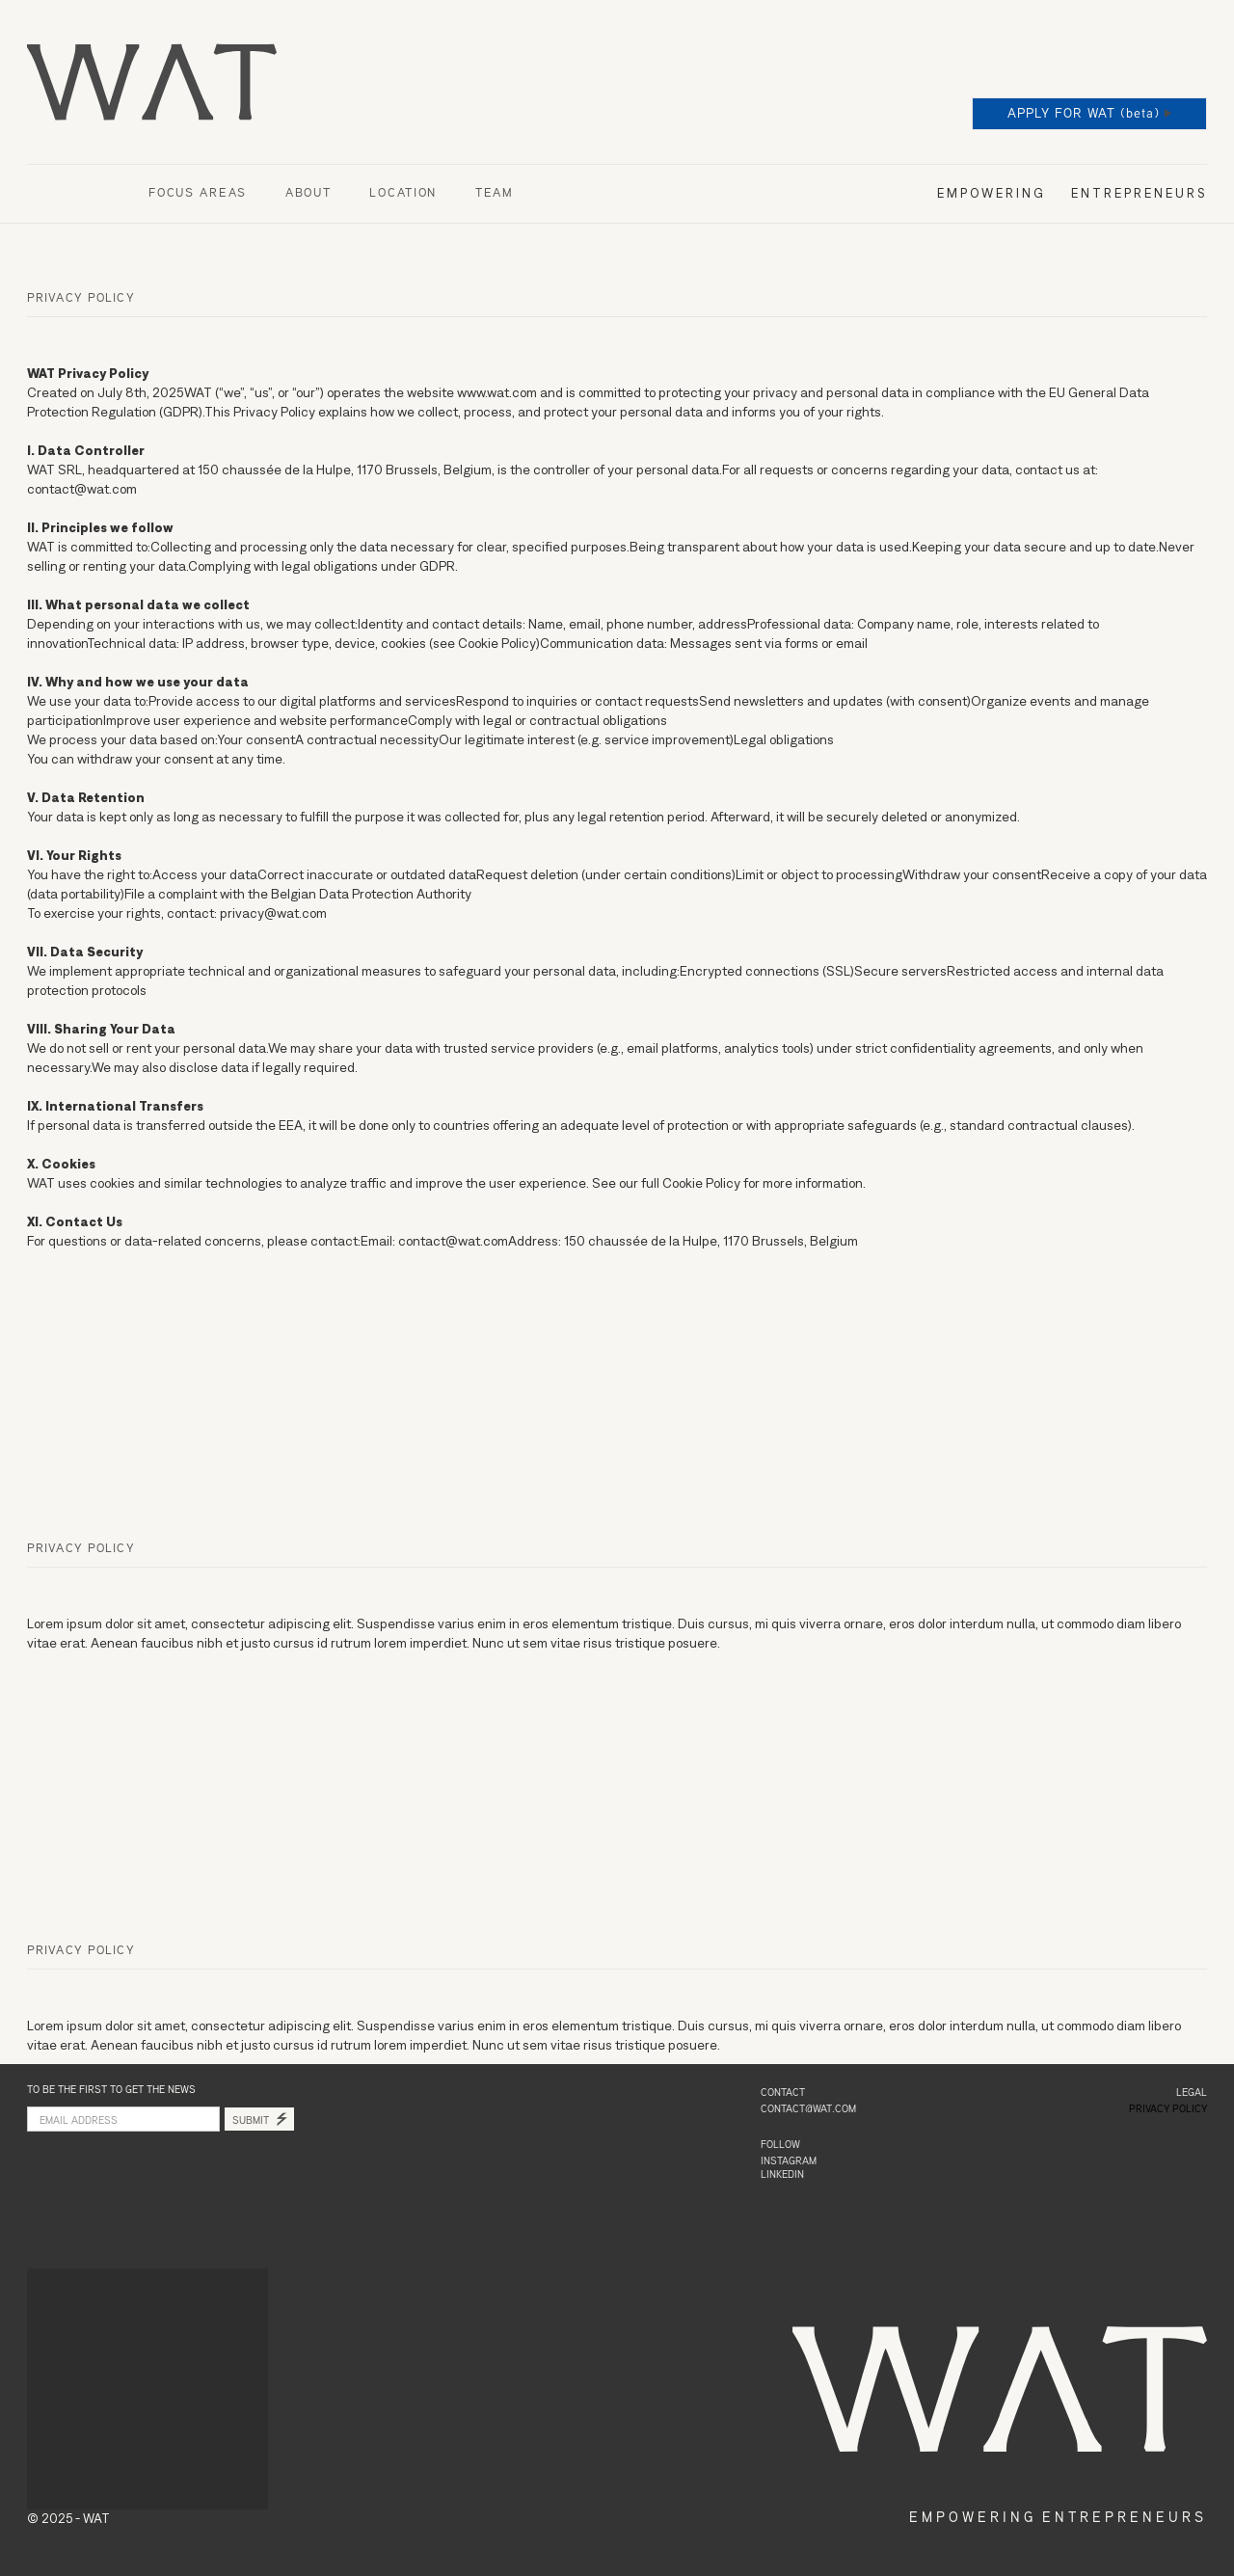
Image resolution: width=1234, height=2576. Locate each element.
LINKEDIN (782, 2175)
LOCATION (403, 194)
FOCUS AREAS (197, 194)
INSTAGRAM (789, 2161)
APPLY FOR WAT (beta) (1083, 114)
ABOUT (308, 194)
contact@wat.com (808, 2109)
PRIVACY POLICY (1168, 2109)
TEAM (494, 194)
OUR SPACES (68, 194)
